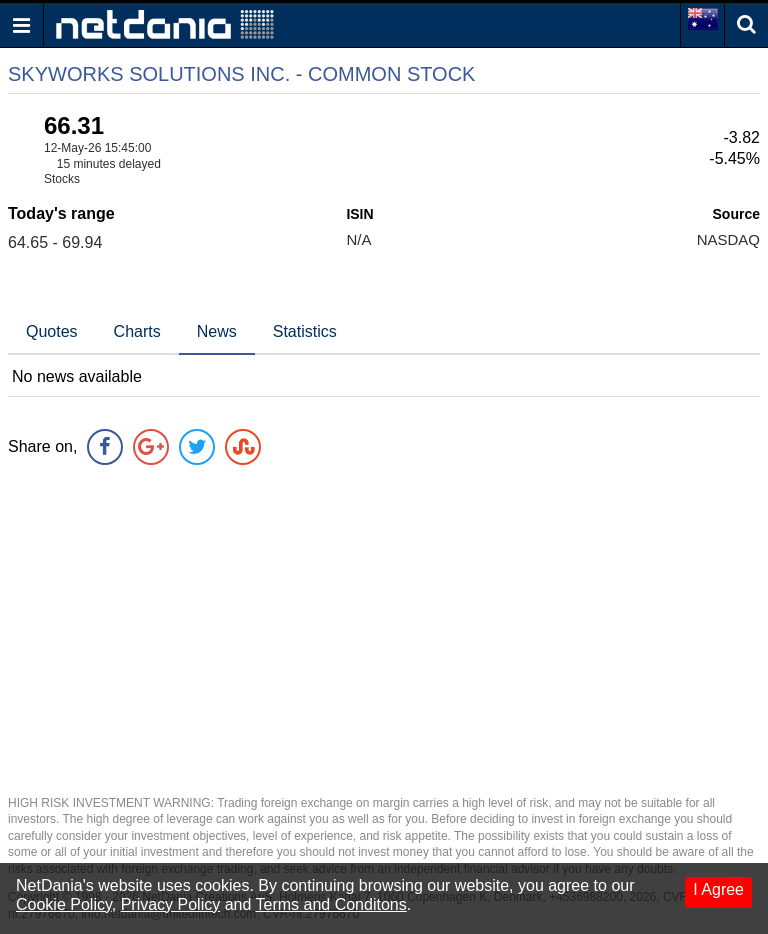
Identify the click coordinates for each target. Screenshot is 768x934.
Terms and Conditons (331, 904)
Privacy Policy (171, 904)
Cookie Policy (64, 904)
